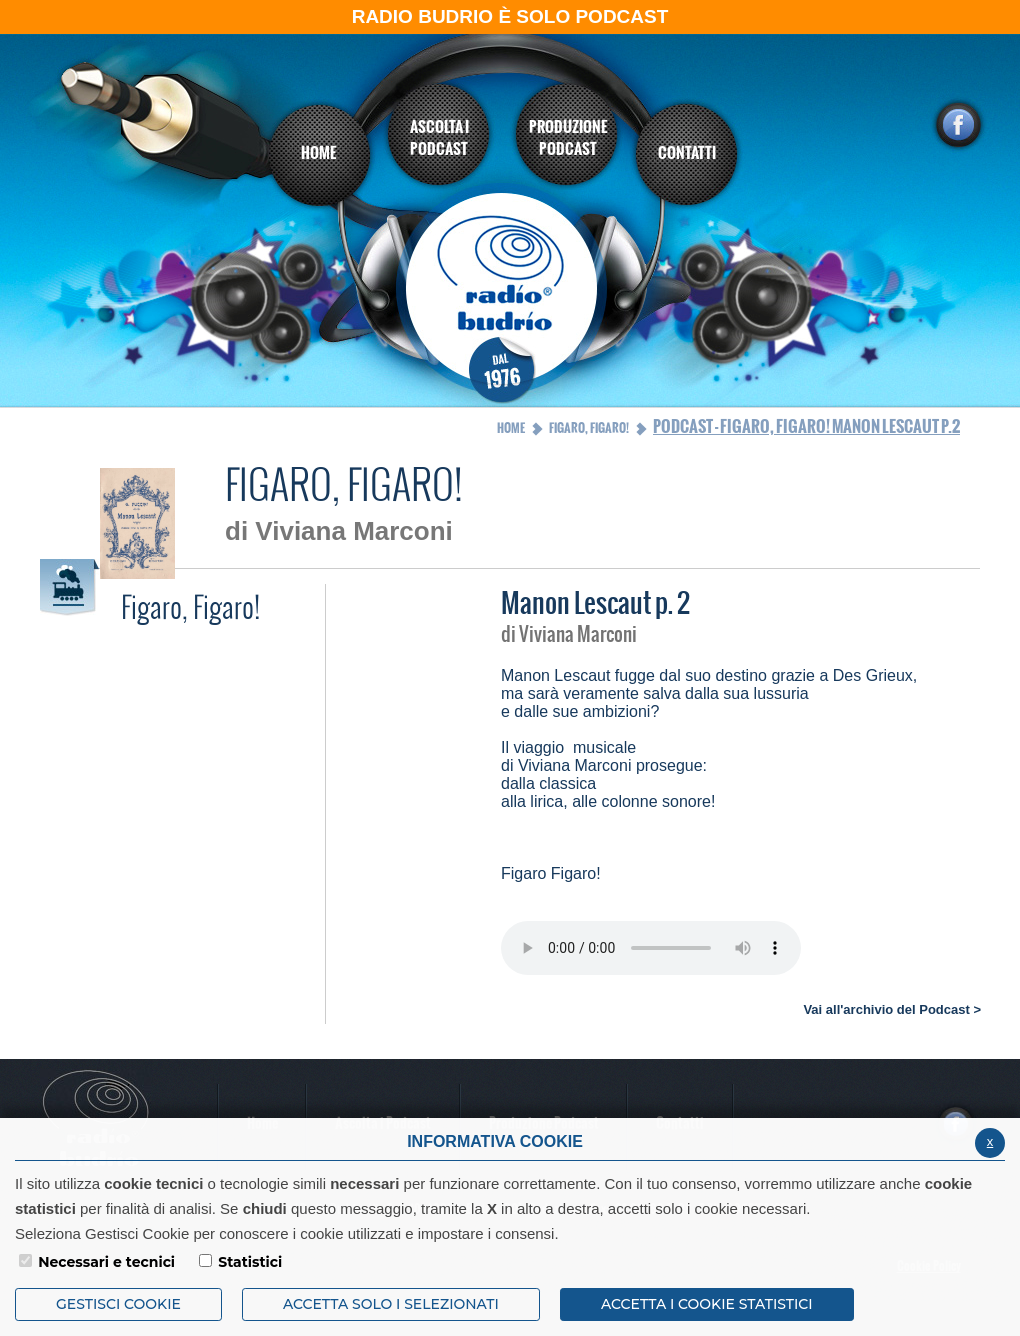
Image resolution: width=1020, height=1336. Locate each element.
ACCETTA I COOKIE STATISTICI (707, 1304)
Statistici (250, 1262)
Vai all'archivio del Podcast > (892, 1009)
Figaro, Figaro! (589, 428)
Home (511, 428)
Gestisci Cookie (118, 1304)
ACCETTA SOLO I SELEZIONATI (391, 1304)
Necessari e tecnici (106, 1262)
